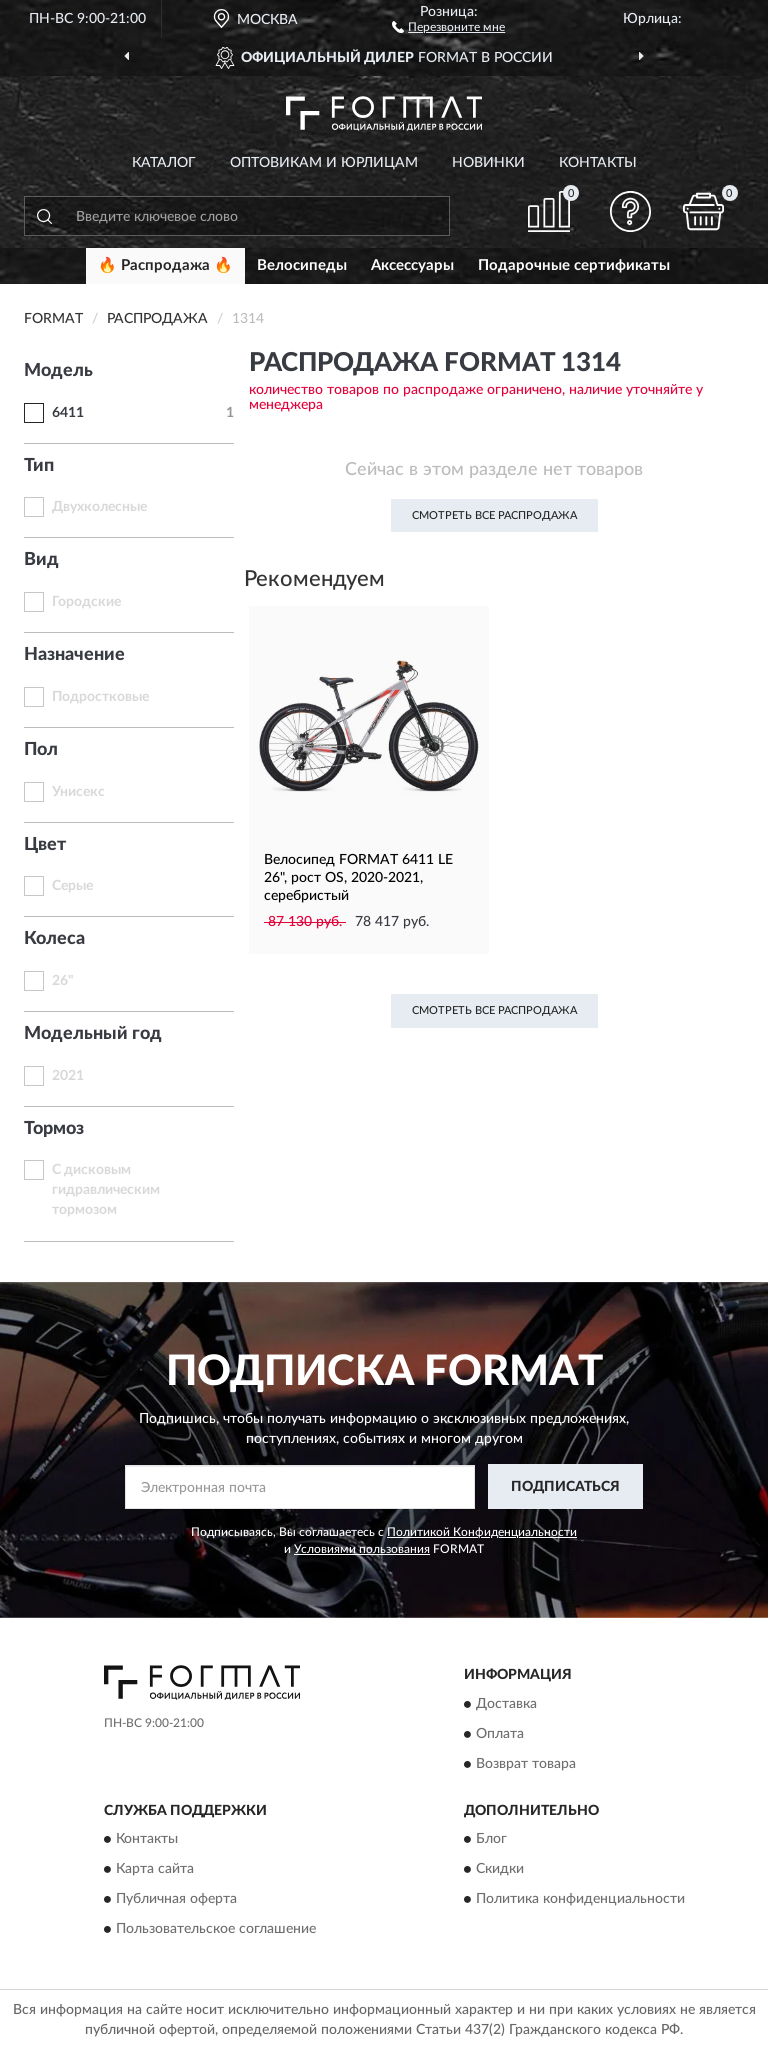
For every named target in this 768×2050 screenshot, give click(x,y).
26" (63, 981)
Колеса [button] (54, 939)
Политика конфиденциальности (580, 1899)
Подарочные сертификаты (574, 265)
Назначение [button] (74, 655)
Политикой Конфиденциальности (482, 1532)
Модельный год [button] (93, 1034)
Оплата (500, 1734)
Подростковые (100, 697)
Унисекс (78, 792)
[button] (448, 26)
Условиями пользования (362, 1549)
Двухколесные (99, 507)
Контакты (598, 163)
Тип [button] (39, 466)
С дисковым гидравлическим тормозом (106, 1190)
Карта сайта (155, 1869)
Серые (72, 886)
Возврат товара (526, 1764)
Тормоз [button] (54, 1129)
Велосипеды (302, 265)
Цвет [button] (45, 845)
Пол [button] (41, 750)
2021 (68, 1076)
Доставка (506, 1704)
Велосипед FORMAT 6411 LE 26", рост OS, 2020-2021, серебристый (358, 878)
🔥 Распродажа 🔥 (165, 265)
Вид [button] (41, 560)
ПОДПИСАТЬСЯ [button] (565, 1487)
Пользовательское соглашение (216, 1929)
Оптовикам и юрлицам (324, 163)
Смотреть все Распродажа (494, 515)
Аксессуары (412, 265)
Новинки (488, 163)
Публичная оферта (176, 1899)
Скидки (500, 1869)
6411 (68, 413)
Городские (86, 602)
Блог (491, 1839)
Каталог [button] (164, 163)
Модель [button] (58, 371)
